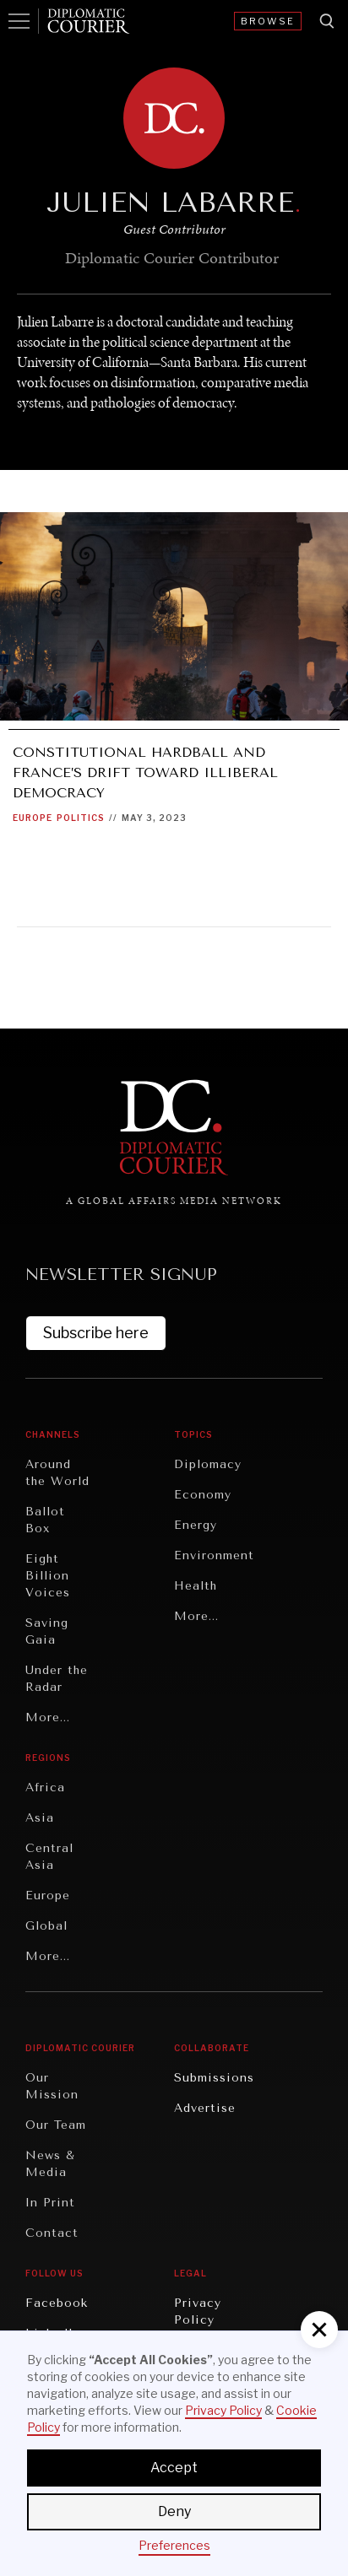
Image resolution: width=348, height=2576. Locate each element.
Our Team (55, 2125)
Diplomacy (208, 1464)
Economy (202, 1495)
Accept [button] (174, 2468)
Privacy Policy (197, 2311)
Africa (45, 1787)
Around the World (57, 1472)
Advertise (205, 2108)
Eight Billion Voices (47, 1576)
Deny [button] (174, 2511)
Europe (32, 818)
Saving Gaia (46, 1631)
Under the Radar (56, 1678)
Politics (81, 818)
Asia (39, 1818)
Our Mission (52, 2086)
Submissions (214, 2078)
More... (47, 1717)
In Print (50, 2202)
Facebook (56, 2303)
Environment (214, 1555)
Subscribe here (96, 1333)
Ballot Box (45, 1520)
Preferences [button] (174, 2545)
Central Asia (49, 1856)
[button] (319, 2329)
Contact (52, 2233)
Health (195, 1586)
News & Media (50, 2163)
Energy (195, 1525)
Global (46, 1926)
